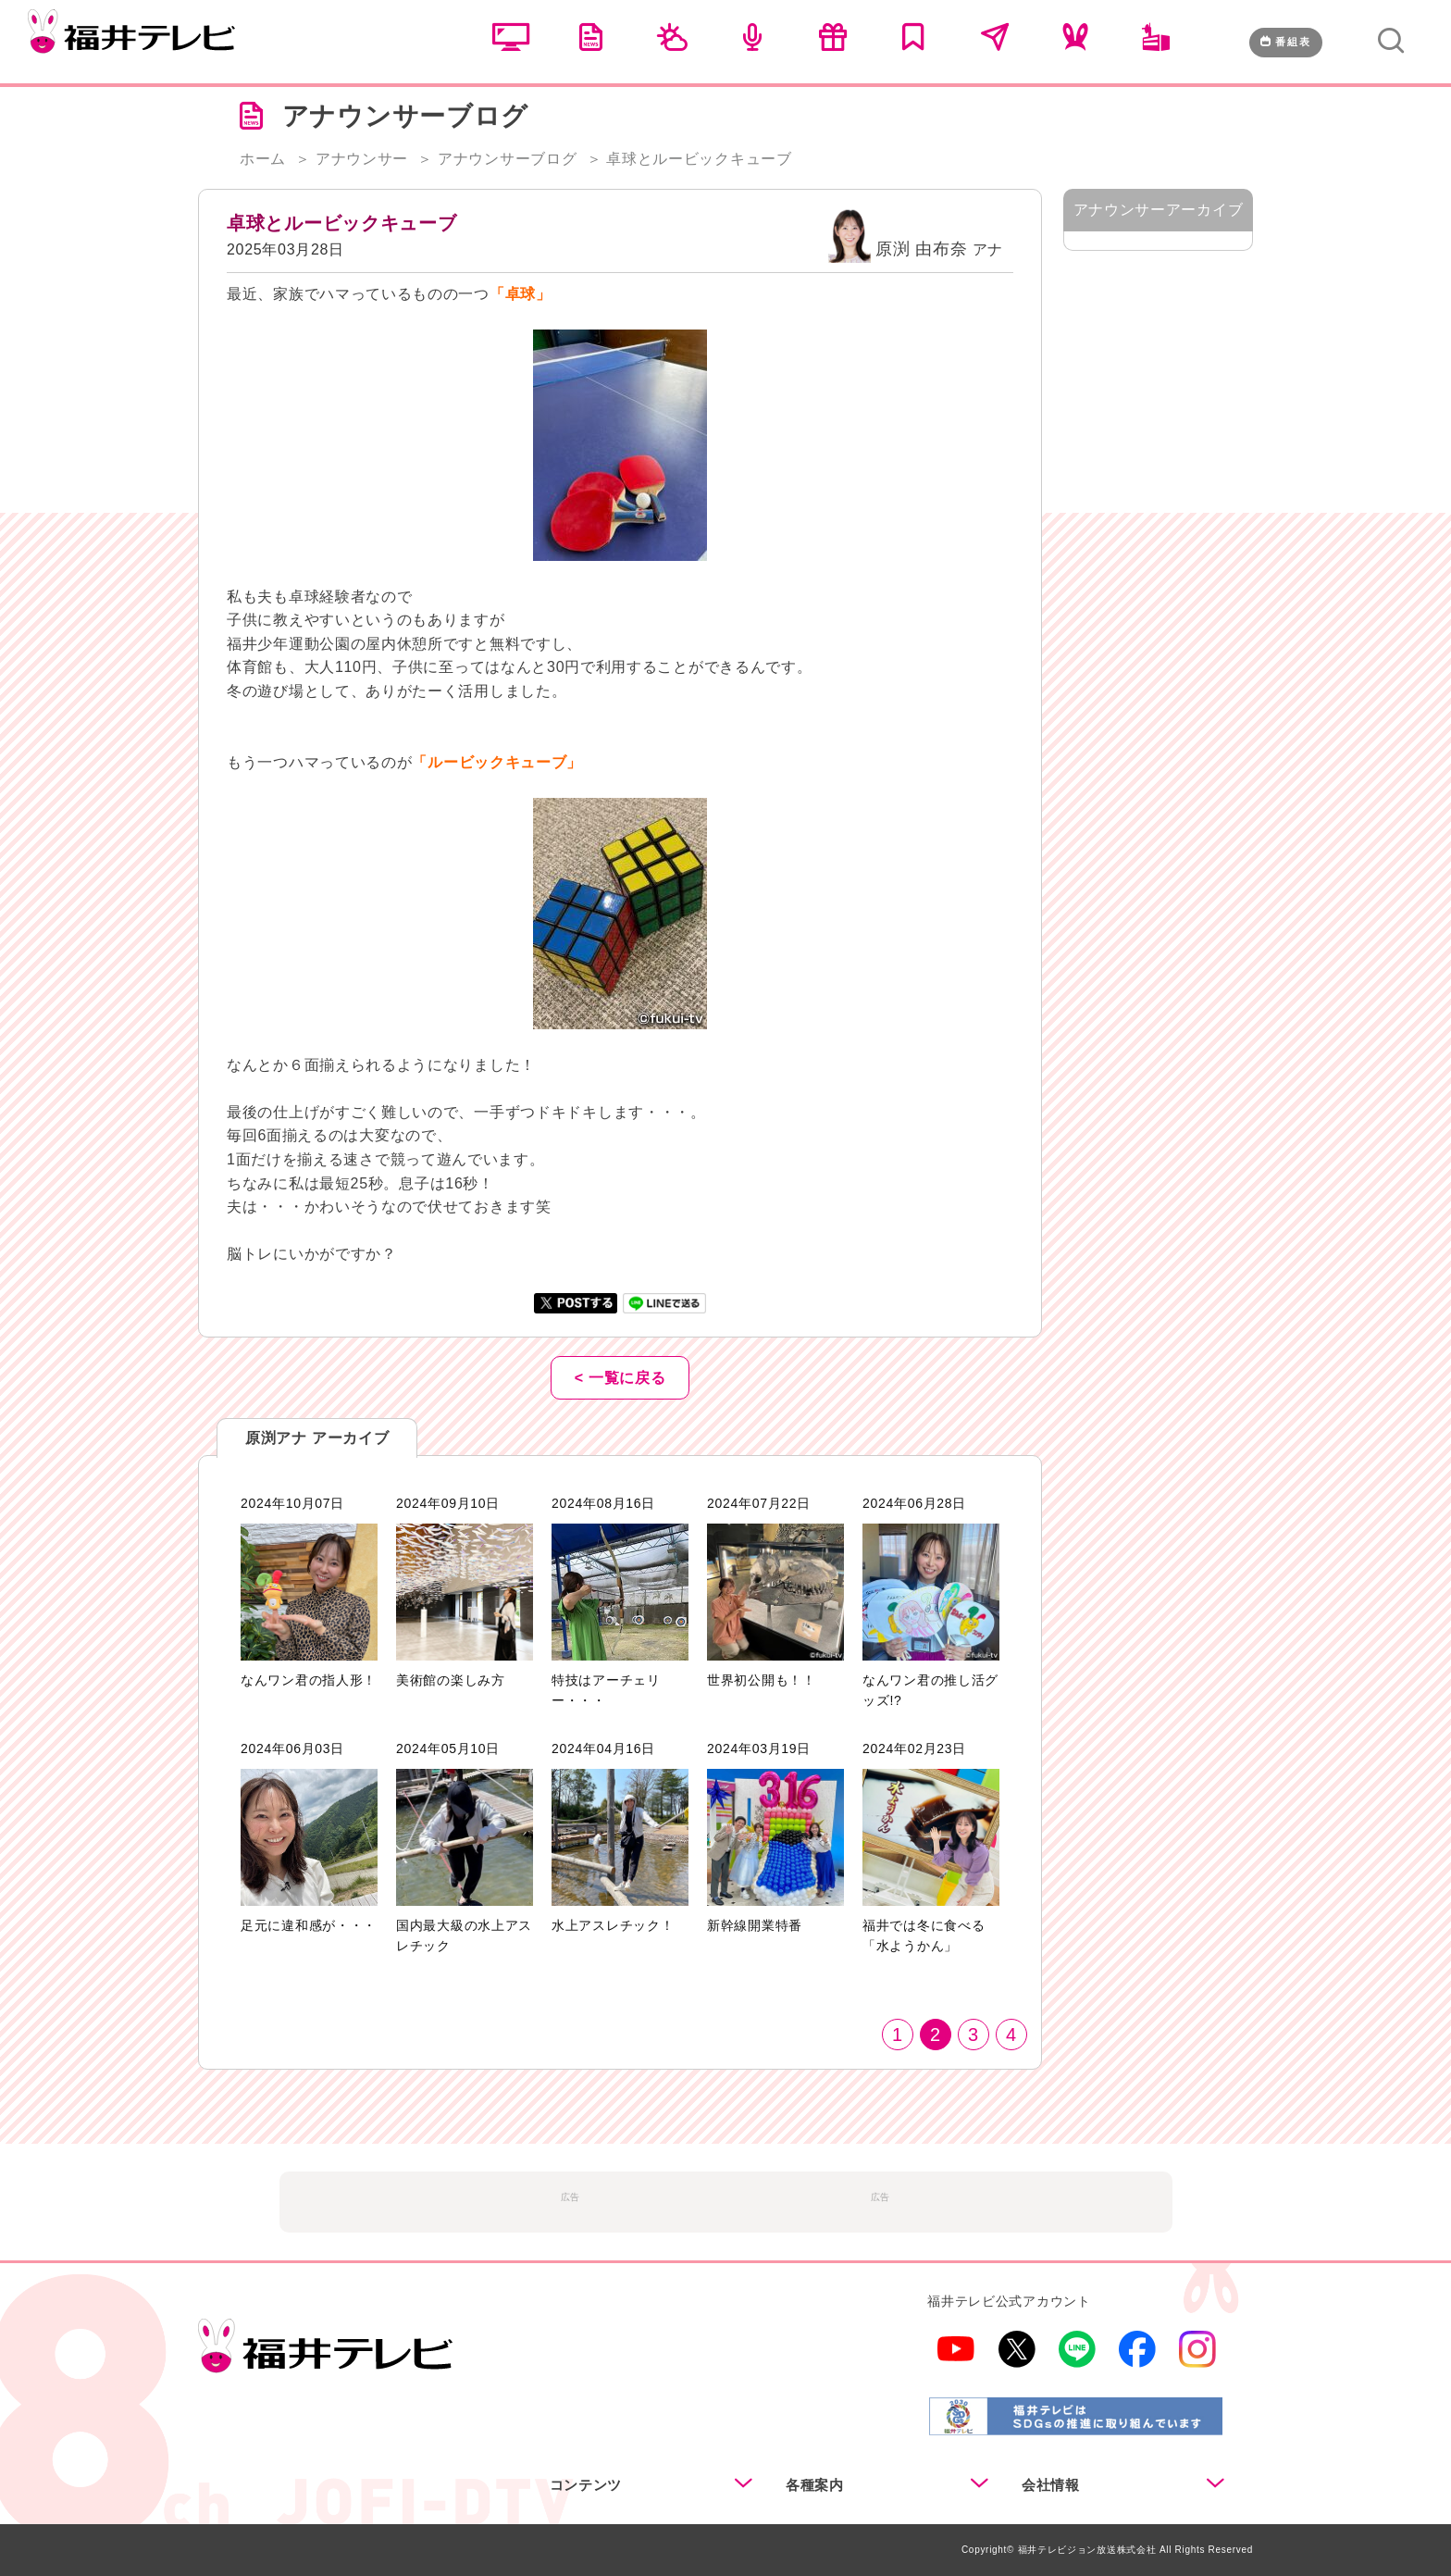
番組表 (1285, 41)
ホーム (263, 159)
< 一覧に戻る (620, 1378)
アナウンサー (362, 159)
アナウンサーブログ (507, 159)
